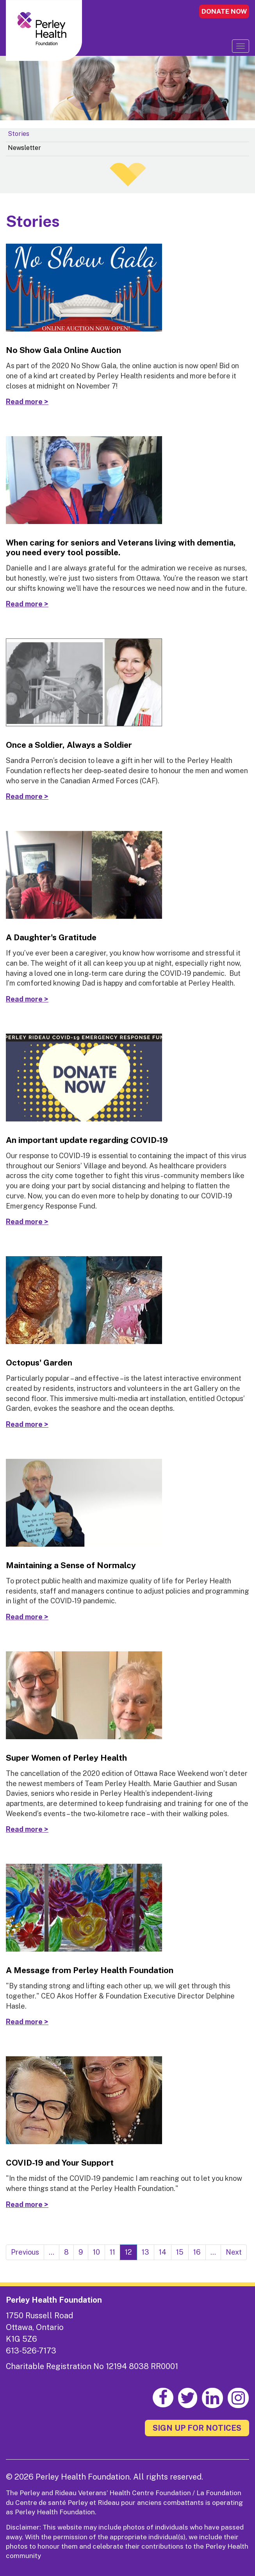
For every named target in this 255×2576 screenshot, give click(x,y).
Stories (18, 133)
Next (234, 2252)
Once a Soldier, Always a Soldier (69, 745)
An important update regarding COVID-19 (87, 1140)
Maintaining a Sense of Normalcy (71, 1565)
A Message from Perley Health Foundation (89, 1970)
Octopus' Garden (39, 1362)
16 (197, 2252)
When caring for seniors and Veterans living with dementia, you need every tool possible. (121, 547)
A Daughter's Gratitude (51, 937)
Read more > (27, 402)
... (51, 2252)
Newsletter (24, 148)
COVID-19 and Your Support (60, 2163)
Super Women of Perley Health (66, 1758)
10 (96, 2252)
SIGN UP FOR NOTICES (197, 2428)
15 (180, 2252)
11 (112, 2252)
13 (145, 2252)
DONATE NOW (224, 11)
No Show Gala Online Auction (63, 350)
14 (162, 2252)
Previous (25, 2252)
